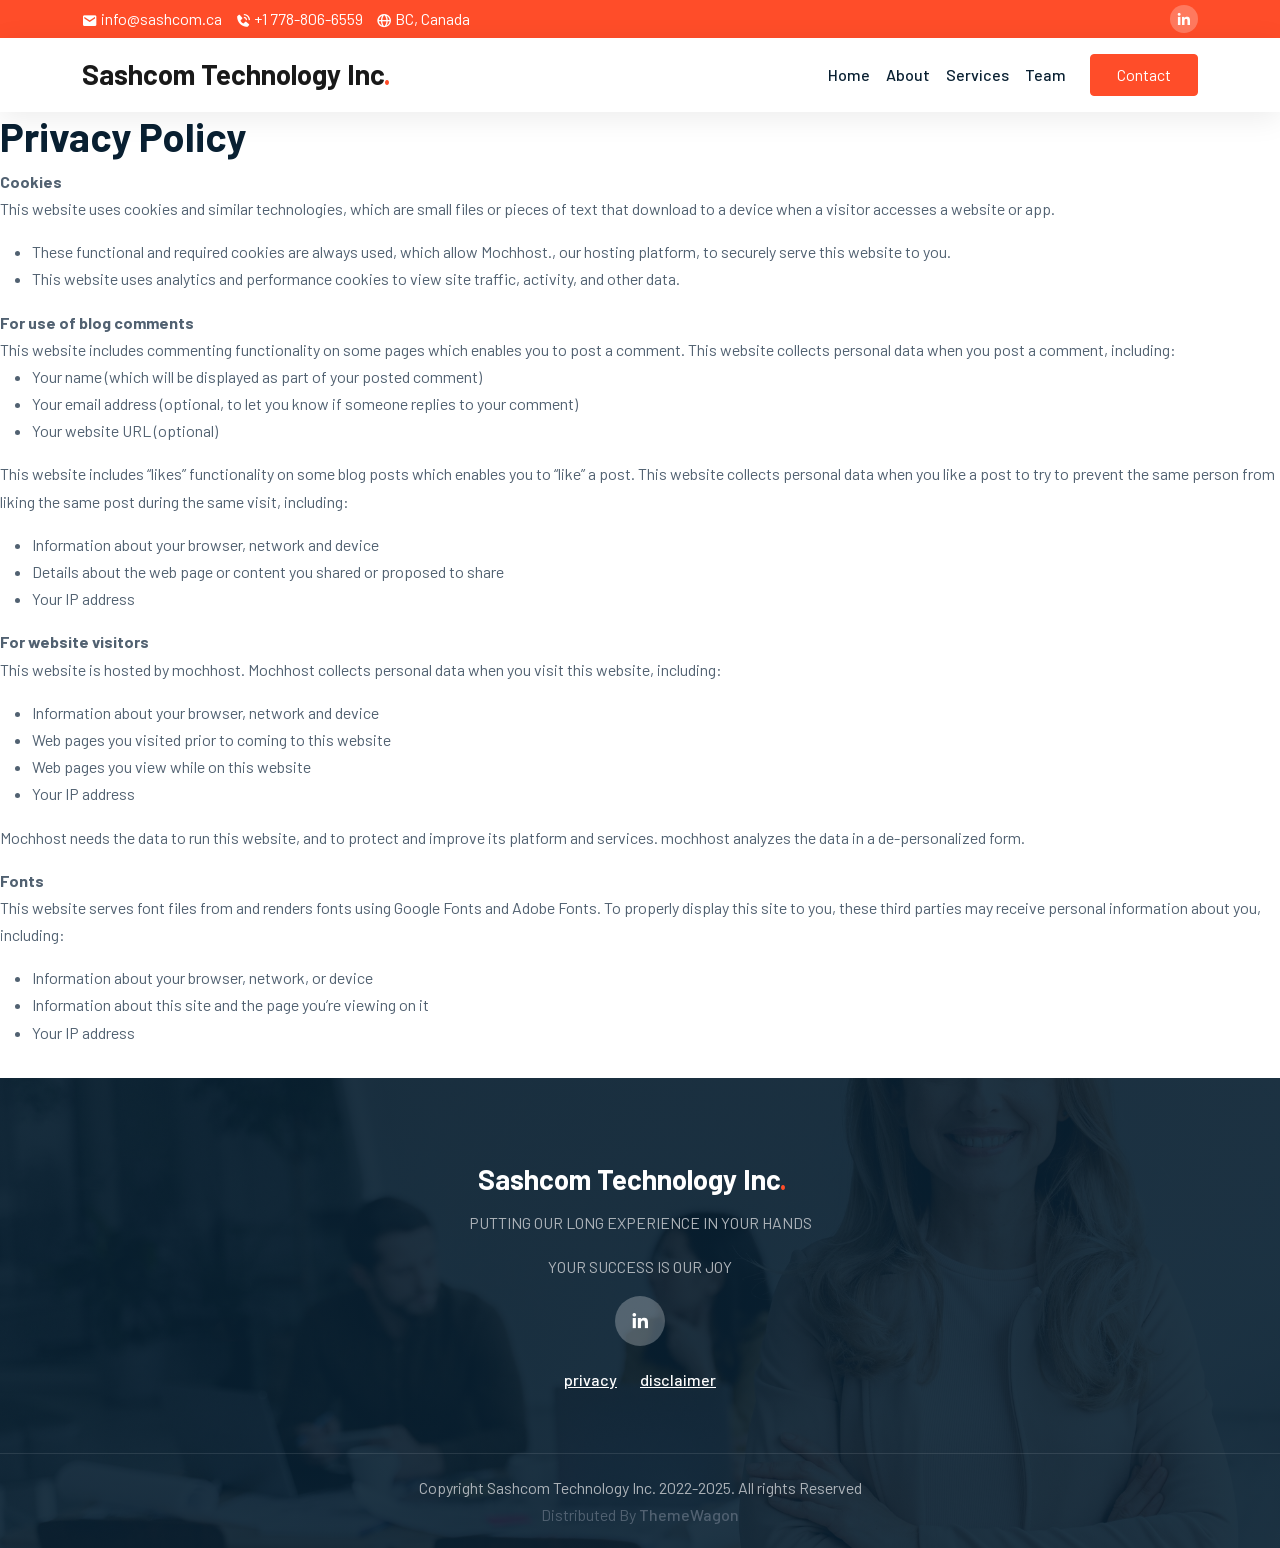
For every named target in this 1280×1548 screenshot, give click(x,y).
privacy (590, 1379)
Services (977, 74)
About (908, 74)
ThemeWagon (689, 1514)
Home (849, 74)
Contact (1144, 74)
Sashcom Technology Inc (236, 74)
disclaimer (678, 1379)
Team (1045, 74)
